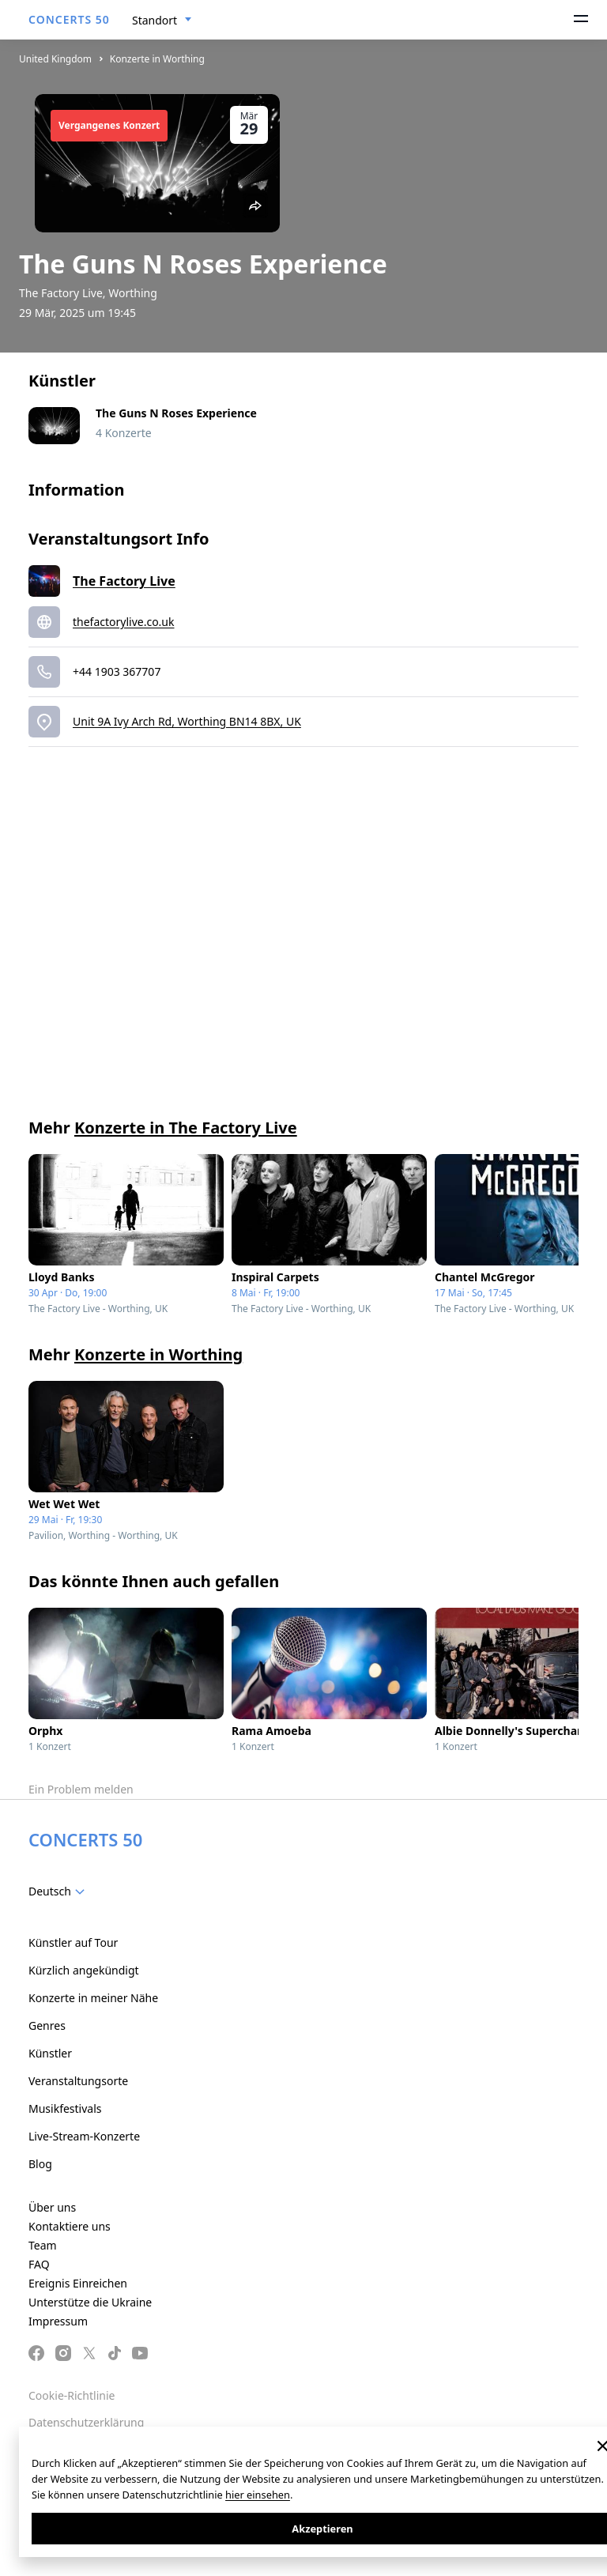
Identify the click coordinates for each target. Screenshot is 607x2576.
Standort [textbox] (154, 20)
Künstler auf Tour (73, 1942)
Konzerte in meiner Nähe (93, 1997)
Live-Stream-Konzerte (84, 2136)
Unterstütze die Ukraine (90, 2302)
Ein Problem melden (81, 1789)
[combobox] (162, 20)
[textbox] (59, 1891)
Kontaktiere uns (69, 2226)
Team (42, 2245)
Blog (40, 2163)
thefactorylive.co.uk (124, 621)
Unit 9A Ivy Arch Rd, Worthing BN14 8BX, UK (187, 721)
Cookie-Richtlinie (71, 2395)
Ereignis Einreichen (77, 2283)
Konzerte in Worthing (157, 59)
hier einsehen (257, 2494)
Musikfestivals (65, 2108)
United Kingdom (55, 59)
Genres (47, 2025)
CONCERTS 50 (69, 19)
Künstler (50, 2053)
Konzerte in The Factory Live (185, 1127)
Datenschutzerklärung (86, 2422)
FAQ (39, 2264)
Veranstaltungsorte (78, 2080)
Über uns (52, 2207)
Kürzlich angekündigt (83, 1970)
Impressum (58, 2321)
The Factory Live (124, 581)
